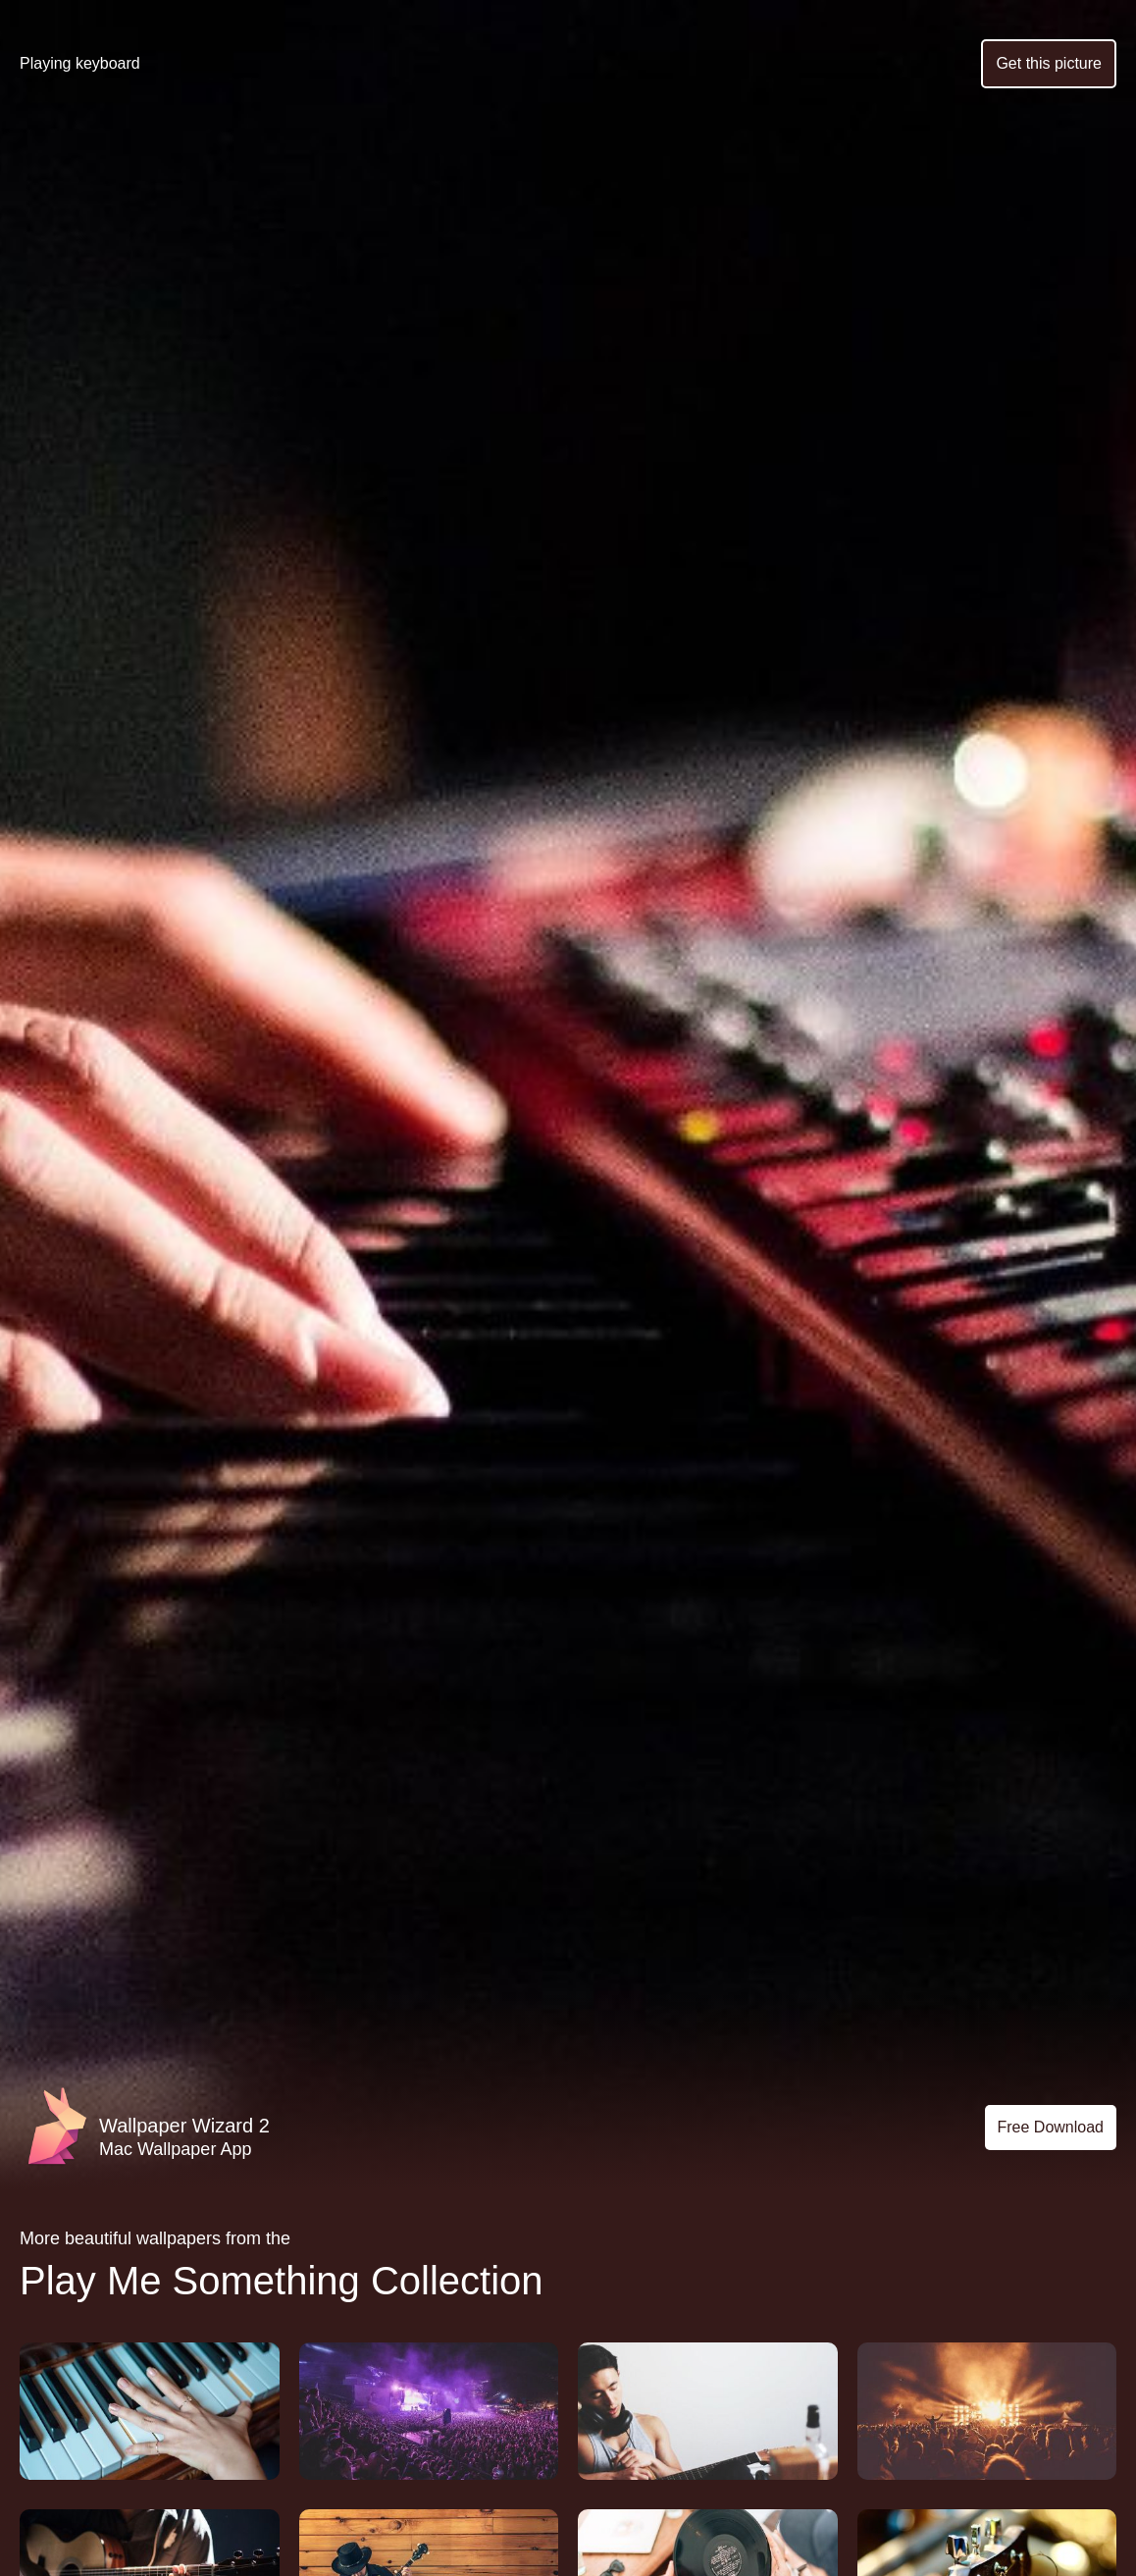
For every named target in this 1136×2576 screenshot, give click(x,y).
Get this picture (1049, 63)
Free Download (1051, 2127)
